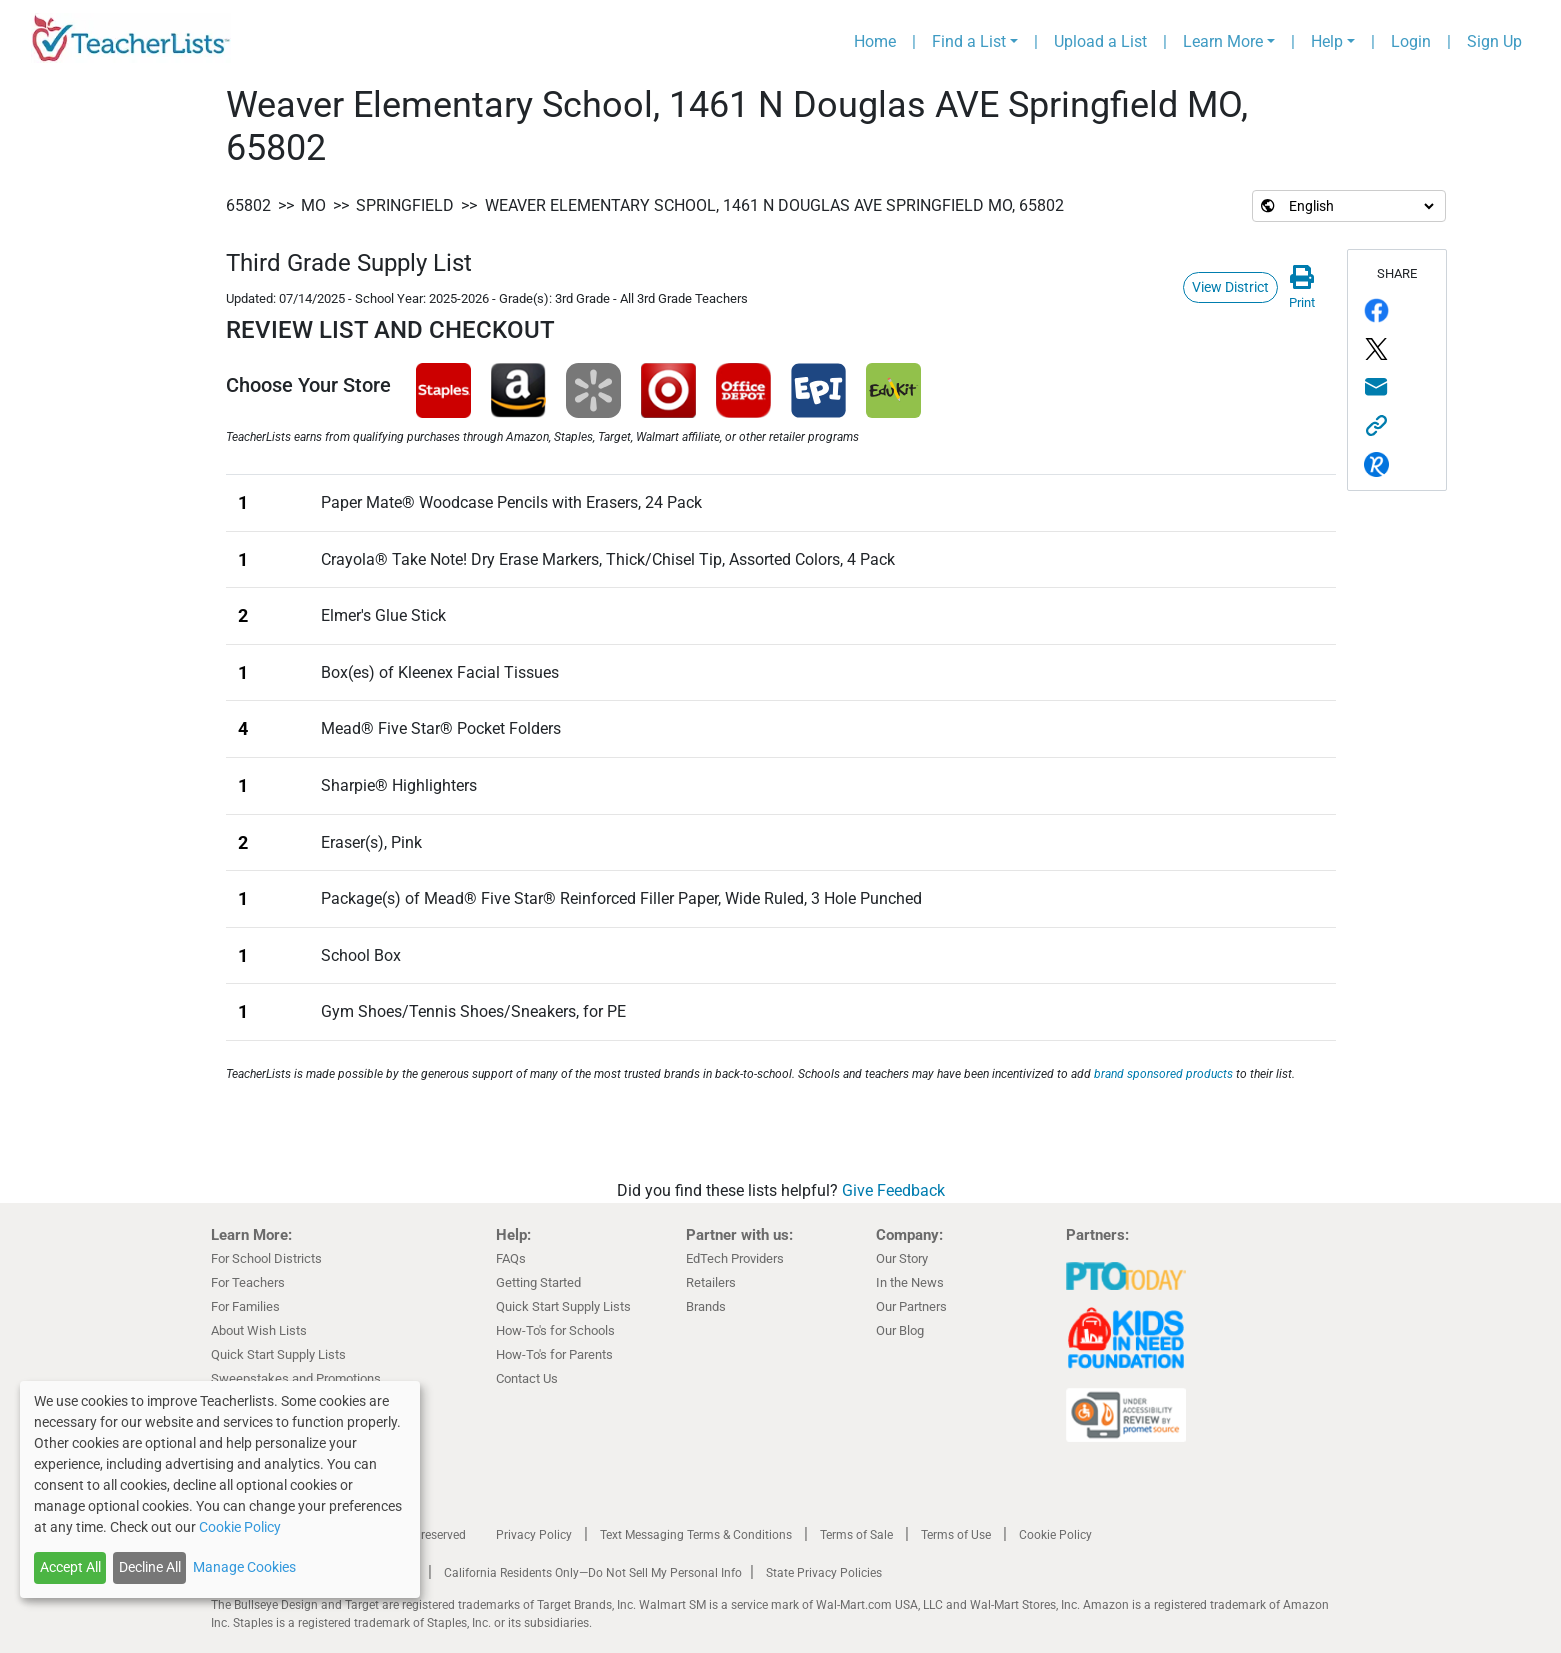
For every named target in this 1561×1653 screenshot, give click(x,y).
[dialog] (220, 1489)
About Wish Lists (259, 1330)
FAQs (511, 1258)
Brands (706, 1306)
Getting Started (538, 1282)
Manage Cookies (244, 1567)
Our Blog (900, 1330)
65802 (248, 205)
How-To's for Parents (554, 1354)
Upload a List (1100, 41)
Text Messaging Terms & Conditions (696, 1535)
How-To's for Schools (555, 1330)
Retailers (711, 1282)
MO (313, 205)
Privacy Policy (534, 1535)
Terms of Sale (856, 1535)
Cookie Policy (1055, 1535)
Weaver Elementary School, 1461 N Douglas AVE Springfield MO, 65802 (774, 205)
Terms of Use (956, 1535)
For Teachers (248, 1282)
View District (1230, 287)
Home (875, 41)
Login (1411, 41)
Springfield (405, 205)
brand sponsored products (1163, 1074)
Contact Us (527, 1378)
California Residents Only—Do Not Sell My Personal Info (593, 1573)
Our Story (902, 1258)
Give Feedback (893, 1190)
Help (1327, 41)
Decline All (150, 1567)
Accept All (70, 1567)
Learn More (1223, 41)
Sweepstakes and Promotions (296, 1378)
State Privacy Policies (824, 1573)
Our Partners (911, 1306)
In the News (910, 1282)
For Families (245, 1306)
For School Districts (266, 1258)
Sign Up (1494, 41)
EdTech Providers (735, 1258)
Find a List (969, 41)
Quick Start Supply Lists (278, 1354)
